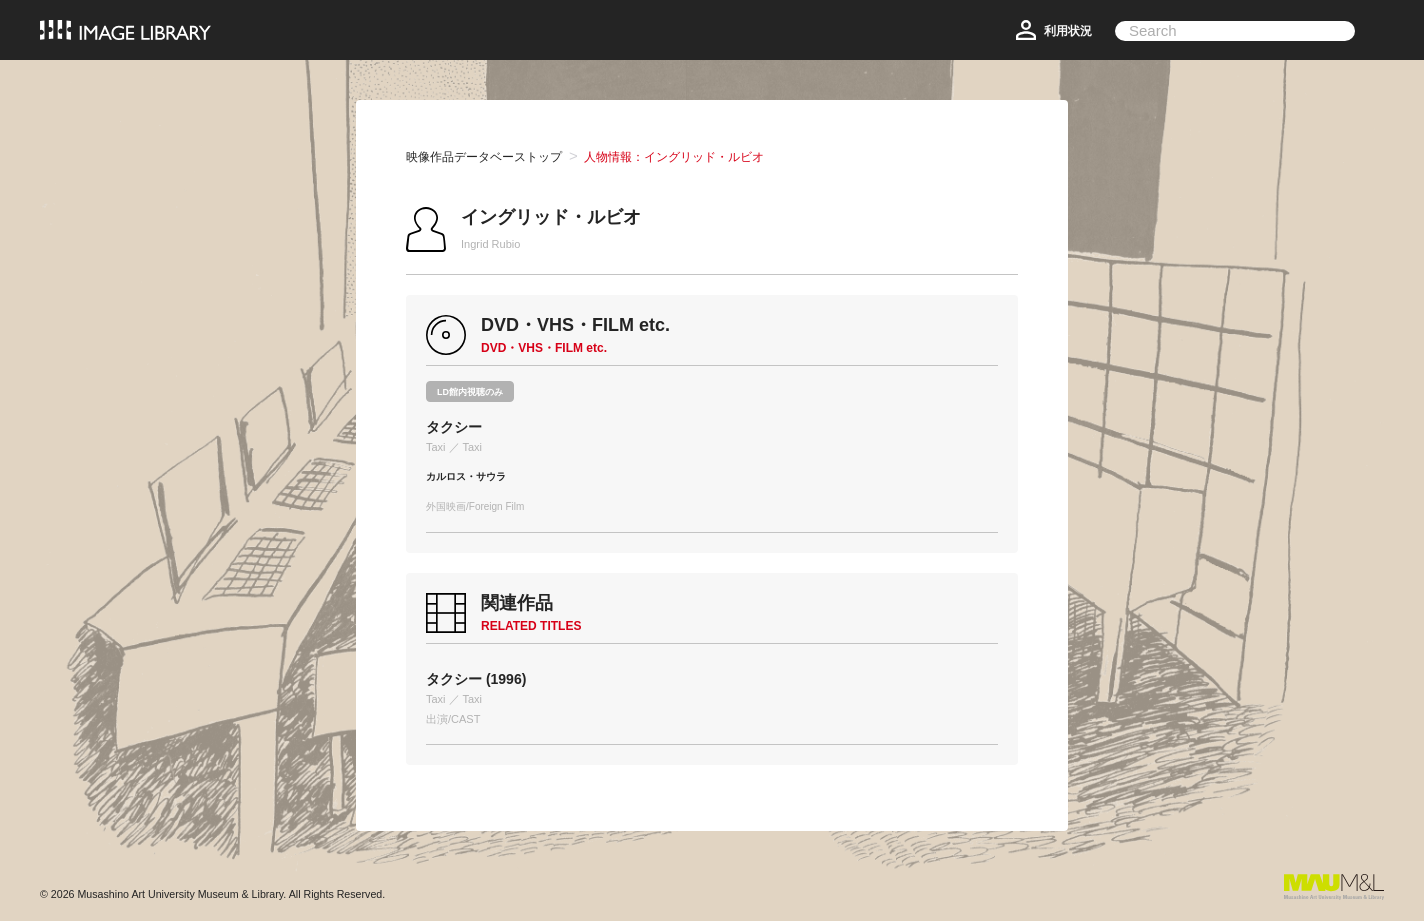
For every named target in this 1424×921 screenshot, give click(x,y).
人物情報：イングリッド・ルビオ (674, 157)
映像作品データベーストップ (484, 157)
